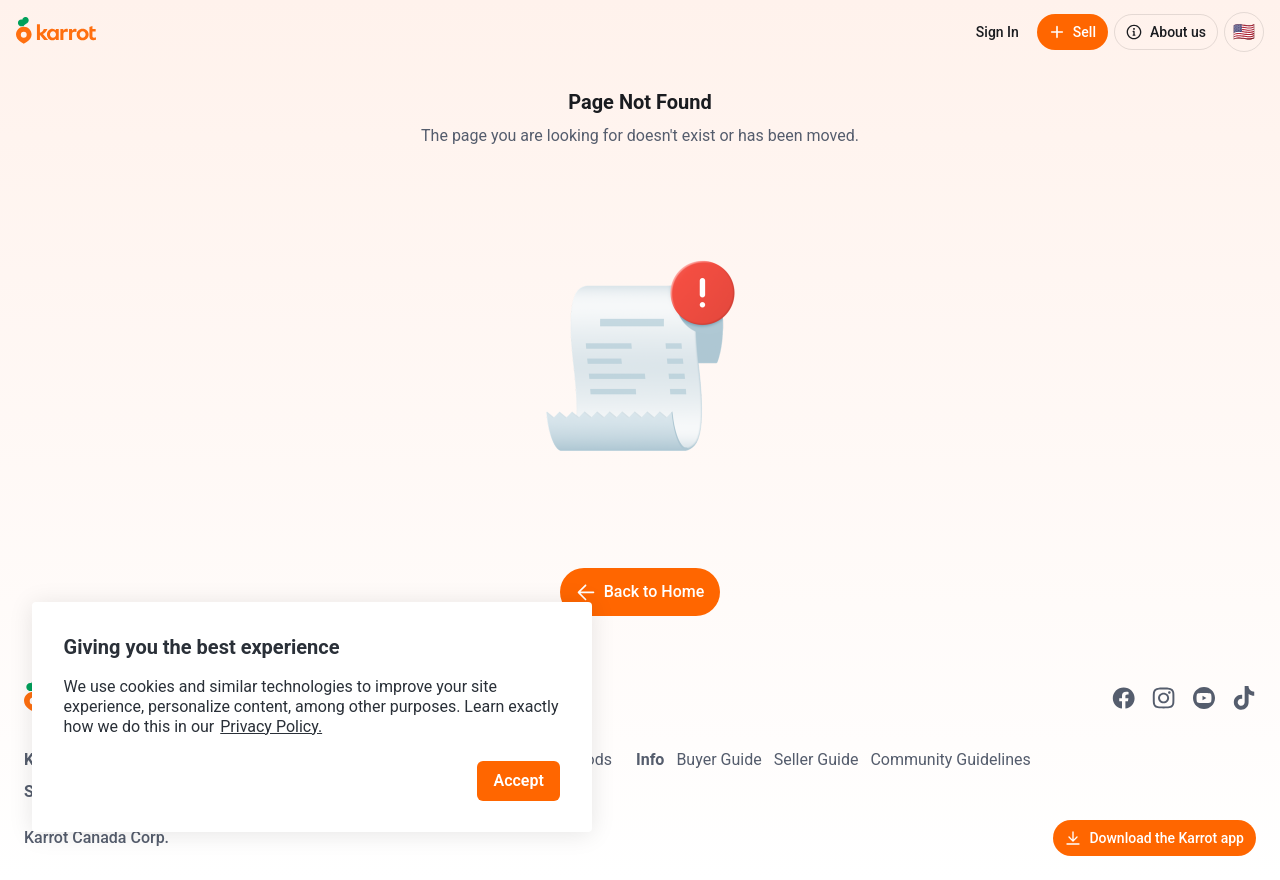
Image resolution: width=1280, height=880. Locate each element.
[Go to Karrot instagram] (1164, 698)
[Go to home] (56, 32)
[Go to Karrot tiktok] (1244, 698)
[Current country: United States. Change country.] (1244, 32)
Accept (519, 779)
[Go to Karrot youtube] (1204, 698)
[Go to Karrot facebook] (1124, 698)
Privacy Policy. (272, 725)
